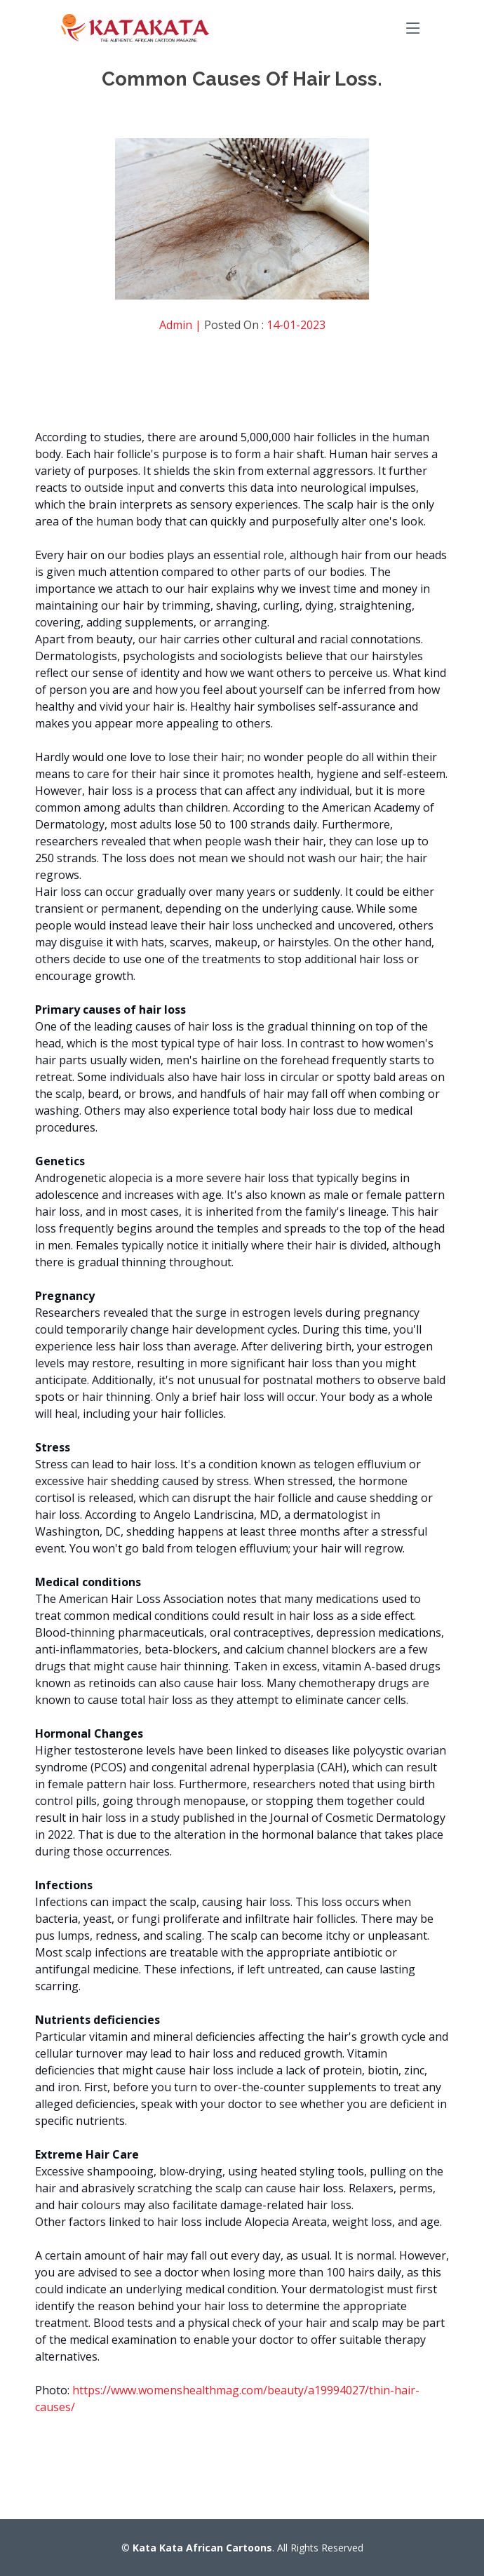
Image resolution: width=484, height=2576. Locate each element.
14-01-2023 (296, 325)
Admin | (181, 325)
